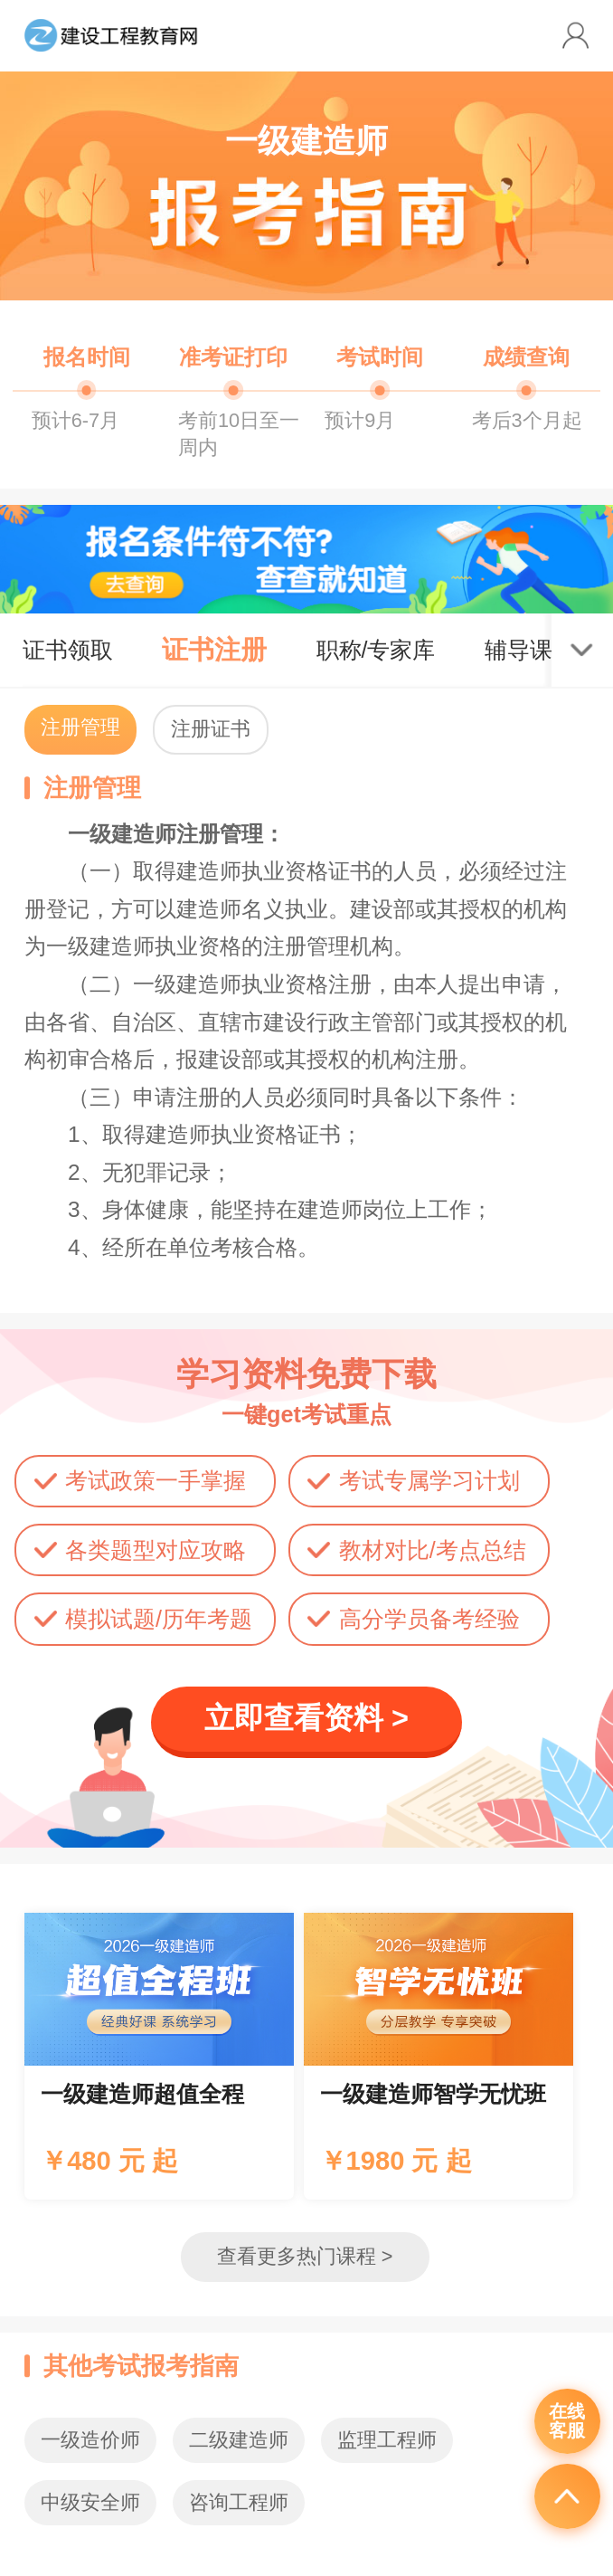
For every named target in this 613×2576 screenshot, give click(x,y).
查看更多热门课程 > (305, 2256)
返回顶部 (566, 2496)
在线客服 (567, 2421)
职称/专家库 (376, 649)
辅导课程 (530, 649)
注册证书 (210, 729)
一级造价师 (90, 2440)
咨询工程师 (238, 2502)
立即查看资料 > (306, 1718)
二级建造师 (238, 2440)
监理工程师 (387, 2440)
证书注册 (214, 649)
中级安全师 (90, 2502)
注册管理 (80, 727)
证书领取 (68, 649)
